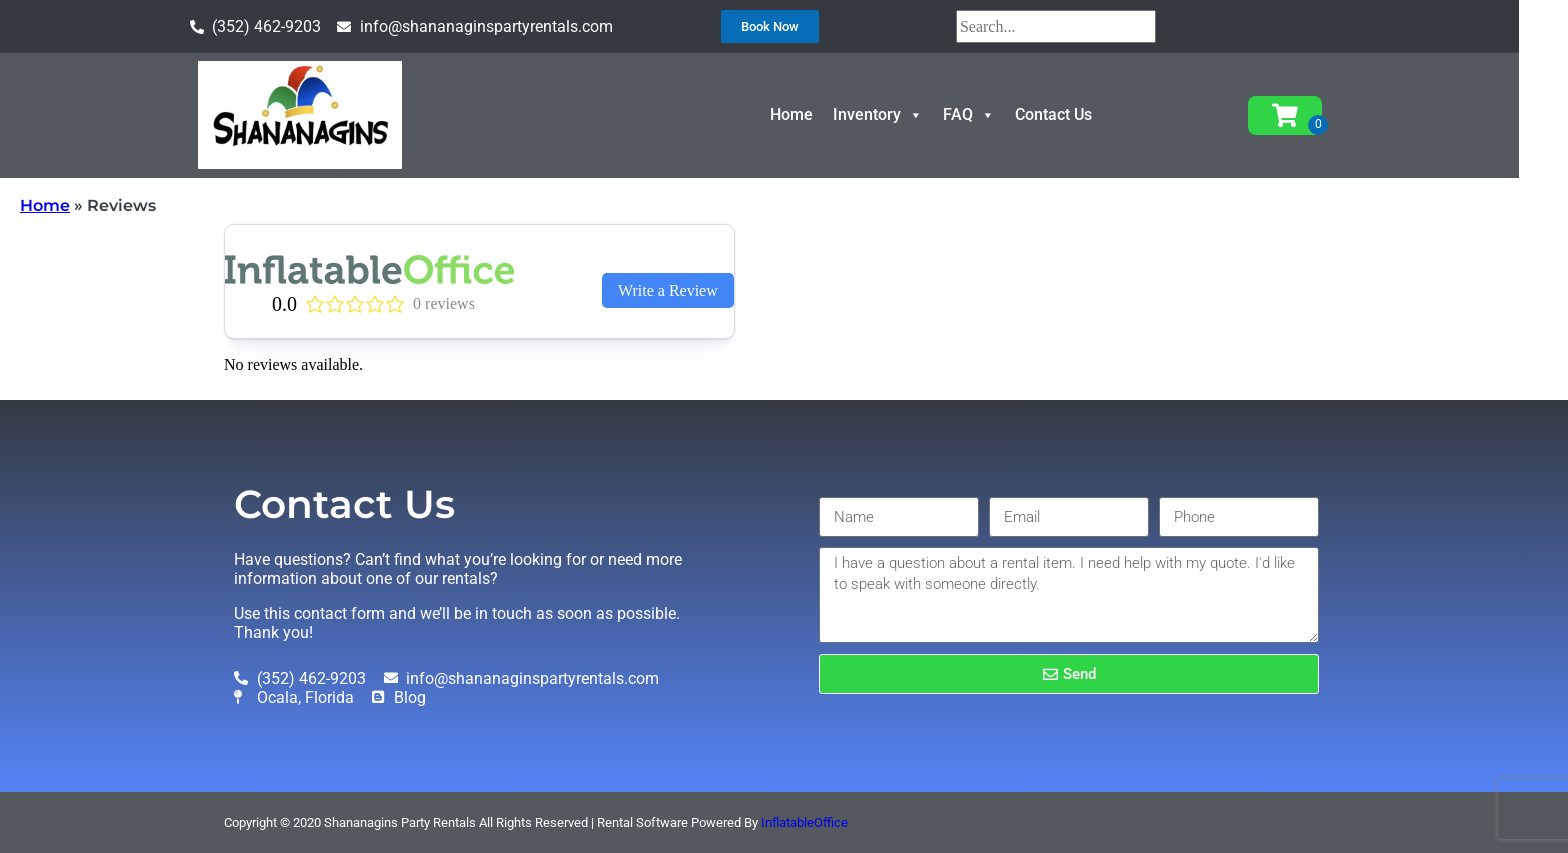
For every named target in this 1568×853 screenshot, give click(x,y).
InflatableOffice (804, 822)
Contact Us (1078, 114)
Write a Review (668, 290)
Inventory (903, 114)
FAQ (994, 114)
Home (816, 114)
